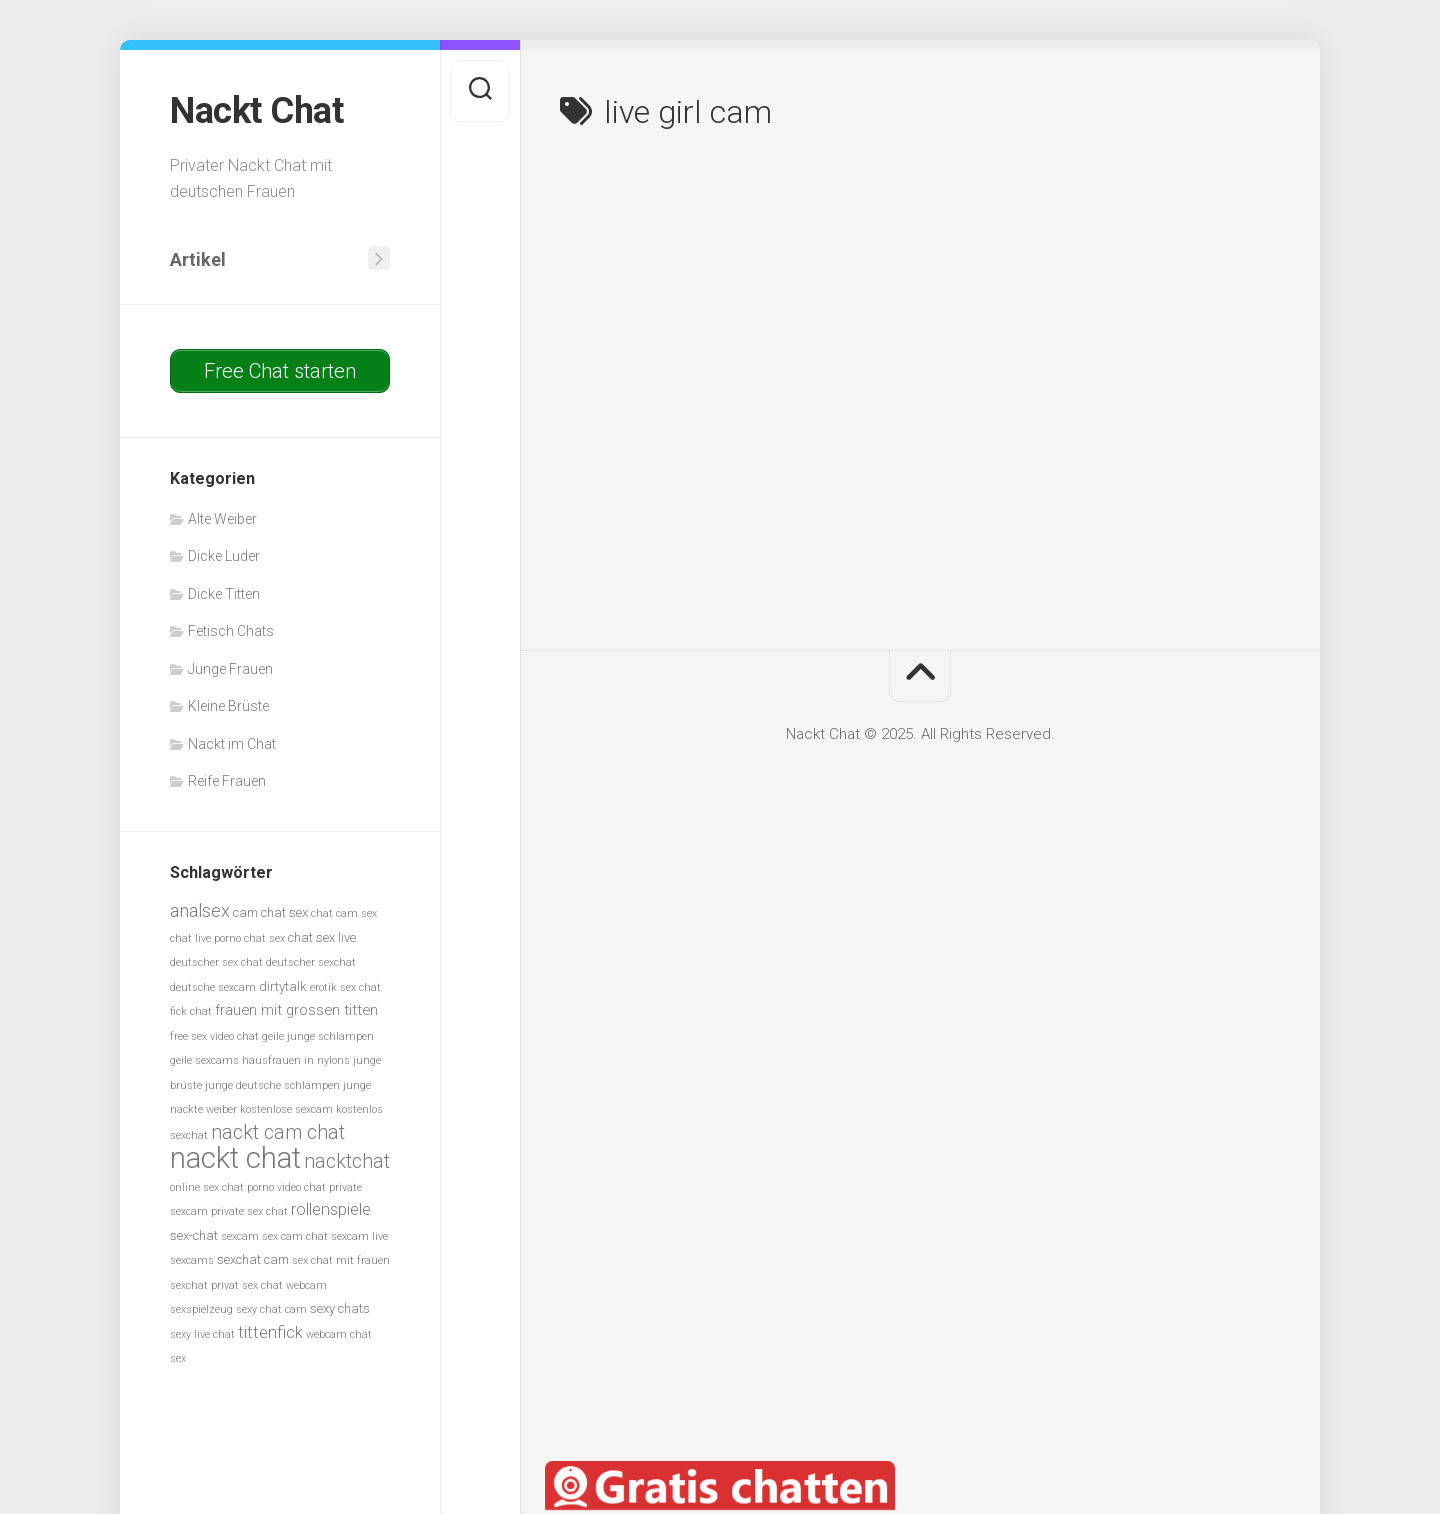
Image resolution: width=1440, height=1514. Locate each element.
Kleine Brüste (228, 706)
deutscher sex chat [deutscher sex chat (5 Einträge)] (216, 962)
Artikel (198, 259)
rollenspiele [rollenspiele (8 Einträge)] (331, 1209)
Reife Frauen (227, 781)
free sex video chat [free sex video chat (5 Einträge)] (214, 1036)
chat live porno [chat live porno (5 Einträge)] (205, 938)
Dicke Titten (224, 594)
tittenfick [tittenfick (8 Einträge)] (270, 1332)
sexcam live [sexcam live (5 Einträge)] (359, 1236)
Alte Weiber (222, 519)
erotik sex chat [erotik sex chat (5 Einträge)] (345, 987)
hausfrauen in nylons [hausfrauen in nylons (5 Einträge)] (296, 1060)
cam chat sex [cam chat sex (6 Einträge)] (270, 912)
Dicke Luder (224, 556)
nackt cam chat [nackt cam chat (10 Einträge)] (278, 1132)
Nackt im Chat (232, 744)
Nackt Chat (256, 111)
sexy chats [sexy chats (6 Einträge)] (340, 1308)
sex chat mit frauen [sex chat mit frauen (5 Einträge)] (341, 1260)
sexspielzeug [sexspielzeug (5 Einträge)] (201, 1309)
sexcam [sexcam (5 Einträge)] (240, 1236)
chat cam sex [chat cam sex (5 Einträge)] (344, 913)
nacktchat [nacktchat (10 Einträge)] (347, 1161)
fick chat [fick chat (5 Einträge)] (191, 1011)
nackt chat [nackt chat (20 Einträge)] (235, 1158)
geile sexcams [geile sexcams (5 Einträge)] (204, 1060)
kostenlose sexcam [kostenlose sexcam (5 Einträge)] (286, 1109)
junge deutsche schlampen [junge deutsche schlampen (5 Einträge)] (272, 1085)
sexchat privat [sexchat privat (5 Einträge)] (204, 1285)
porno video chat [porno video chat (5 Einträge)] (286, 1187)
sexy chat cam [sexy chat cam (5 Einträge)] (271, 1309)
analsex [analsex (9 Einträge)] (200, 910)
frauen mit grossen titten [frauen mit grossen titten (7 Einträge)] (296, 1010)
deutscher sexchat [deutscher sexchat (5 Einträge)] (311, 962)
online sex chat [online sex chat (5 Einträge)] (207, 1187)
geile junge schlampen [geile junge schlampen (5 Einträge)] (318, 1036)
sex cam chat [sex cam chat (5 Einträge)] (295, 1236)
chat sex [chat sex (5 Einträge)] (264, 938)
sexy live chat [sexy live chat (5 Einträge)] (202, 1334)
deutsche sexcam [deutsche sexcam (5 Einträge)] (213, 987)
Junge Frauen (230, 669)
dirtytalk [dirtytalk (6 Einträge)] (283, 986)
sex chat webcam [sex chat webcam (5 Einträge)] (284, 1285)
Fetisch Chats (231, 631)
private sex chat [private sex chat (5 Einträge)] (249, 1211)
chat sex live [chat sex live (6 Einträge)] (322, 937)
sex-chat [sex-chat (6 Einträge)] (194, 1235)
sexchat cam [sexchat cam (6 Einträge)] (253, 1259)
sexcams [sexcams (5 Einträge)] (192, 1260)
